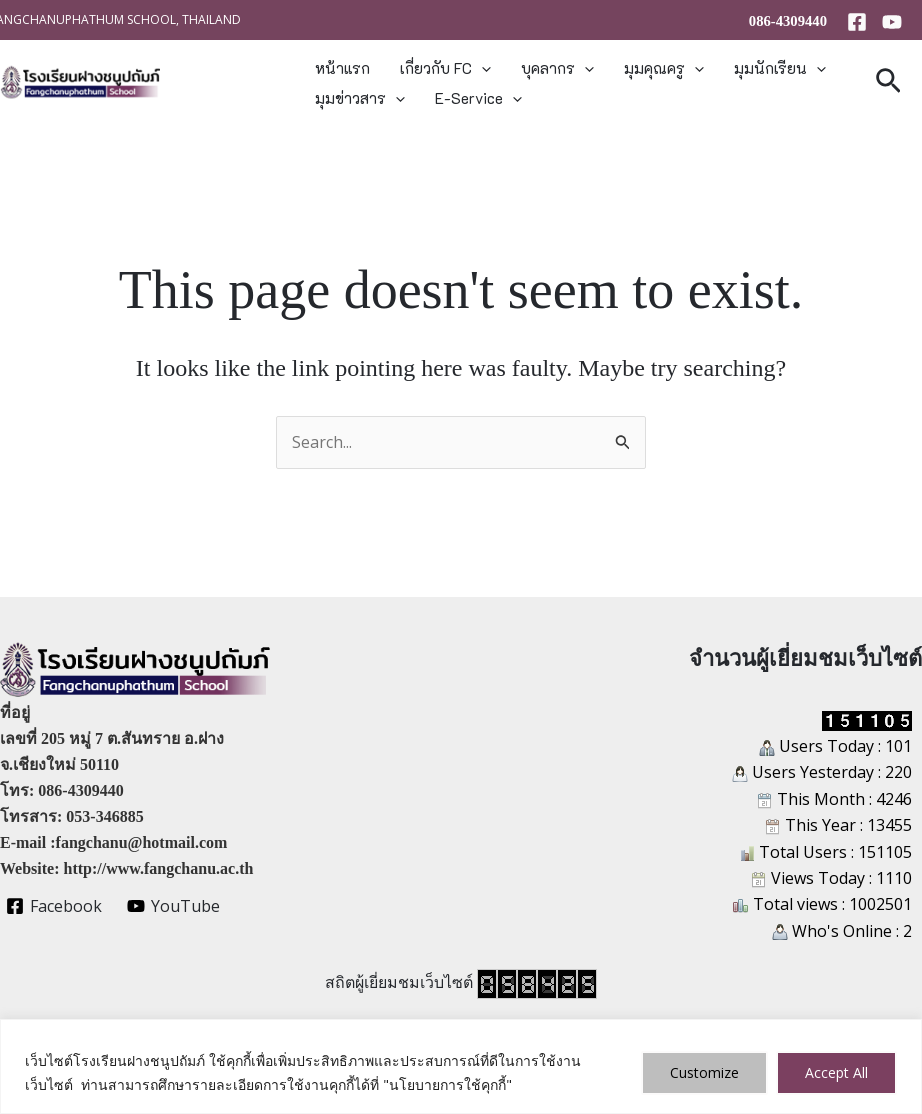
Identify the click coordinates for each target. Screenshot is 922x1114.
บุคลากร (557, 68)
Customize (704, 1072)
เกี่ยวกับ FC (445, 68)
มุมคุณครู (664, 68)
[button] (481, 68)
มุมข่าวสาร (360, 98)
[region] (461, 1066)
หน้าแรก (342, 68)
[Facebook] (857, 22)
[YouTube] (892, 22)
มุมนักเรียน (780, 68)
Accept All (836, 1072)
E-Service (478, 98)
